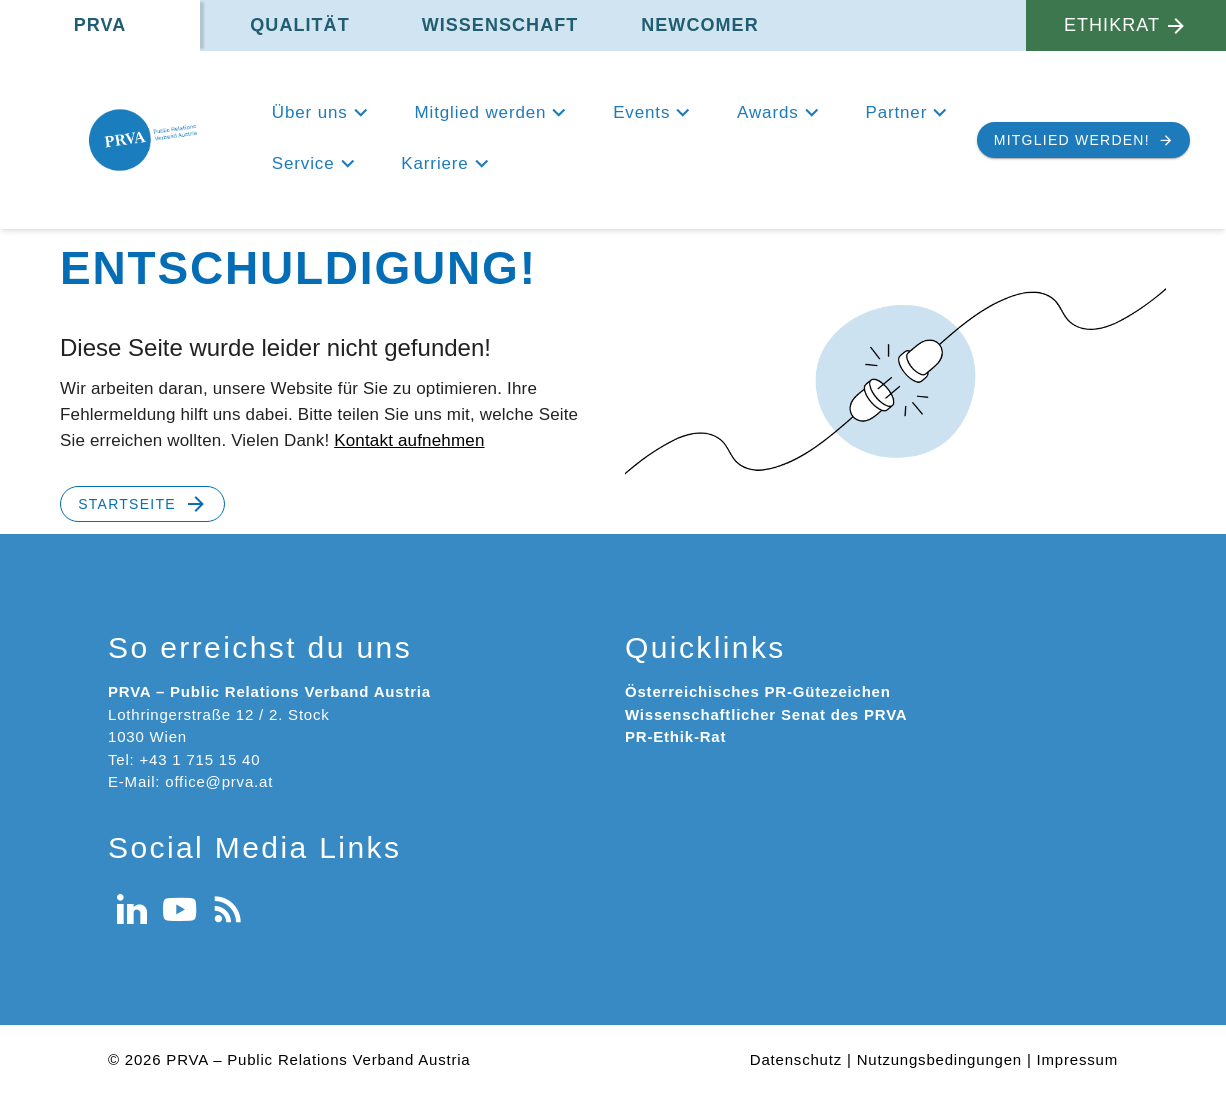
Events (641, 112)
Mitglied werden (481, 112)
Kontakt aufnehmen (409, 440)
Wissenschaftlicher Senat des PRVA (766, 714)
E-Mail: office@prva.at (190, 781)
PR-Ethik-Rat (675, 736)
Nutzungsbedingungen (939, 1059)
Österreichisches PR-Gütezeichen (758, 691)
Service (303, 163)
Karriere (434, 163)
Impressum (1077, 1059)
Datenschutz (796, 1059)
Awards (767, 112)
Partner (896, 112)
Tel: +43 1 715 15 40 (184, 759)
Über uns (310, 112)
